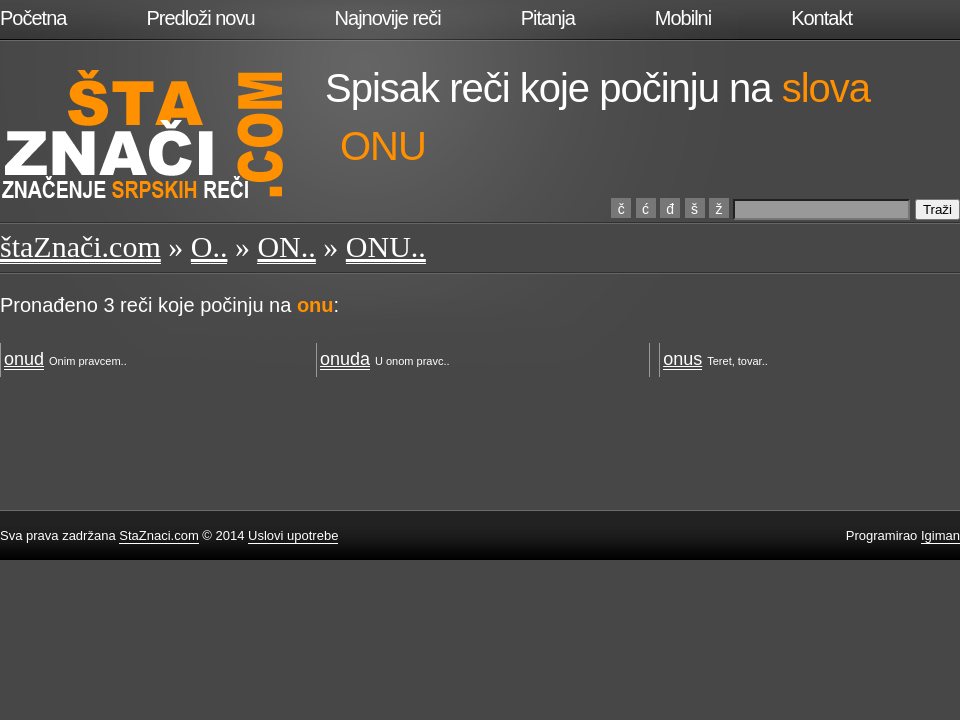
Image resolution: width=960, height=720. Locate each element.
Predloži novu (200, 18)
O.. (209, 246)
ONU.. (386, 246)
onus (682, 359)
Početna (33, 18)
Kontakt (821, 18)
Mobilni (683, 18)
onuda (345, 359)
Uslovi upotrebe (293, 535)
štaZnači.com (80, 246)
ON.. (286, 246)
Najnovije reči (388, 18)
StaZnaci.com (158, 535)
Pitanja (548, 18)
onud (24, 359)
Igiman (940, 535)
